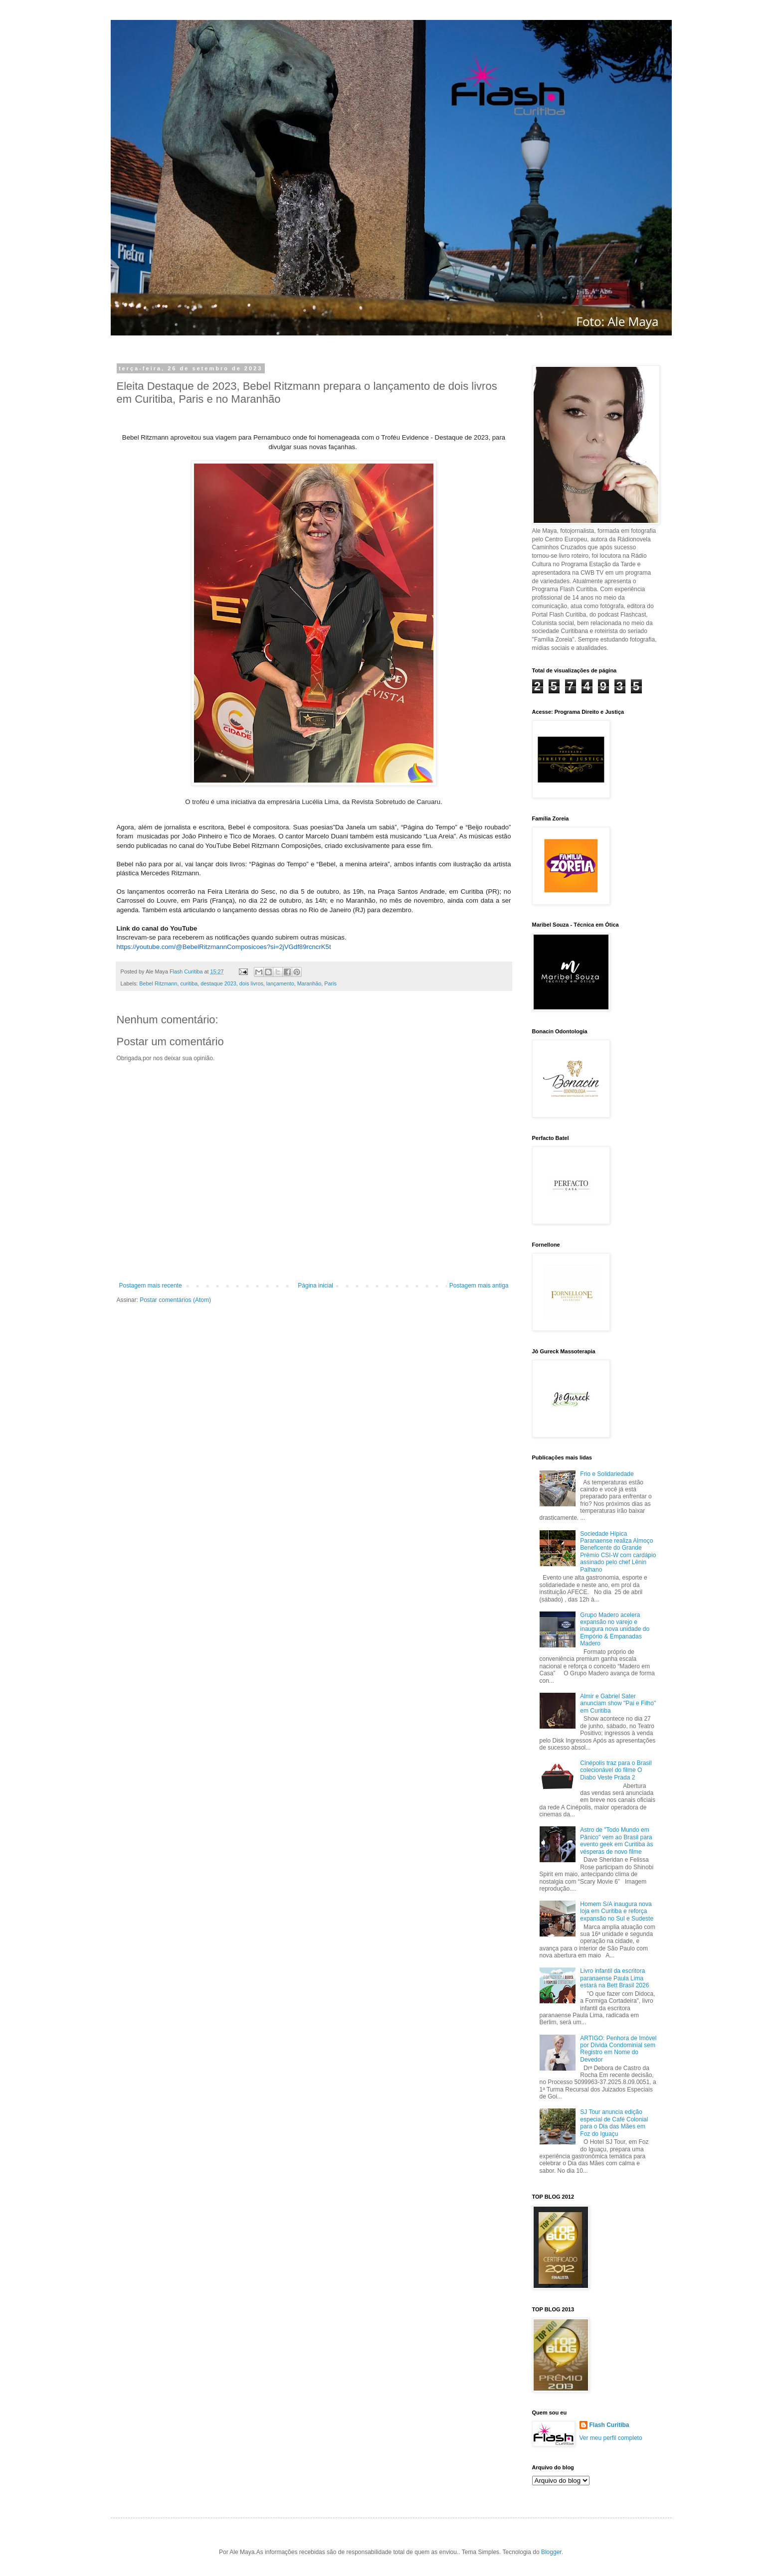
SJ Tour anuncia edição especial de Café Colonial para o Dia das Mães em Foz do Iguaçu (614, 2122)
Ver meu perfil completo (611, 2437)
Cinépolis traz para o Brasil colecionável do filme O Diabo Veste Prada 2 (615, 1770)
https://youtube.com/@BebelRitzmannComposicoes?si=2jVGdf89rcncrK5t (224, 947)
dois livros (251, 983)
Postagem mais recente (150, 1285)
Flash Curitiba (609, 2424)
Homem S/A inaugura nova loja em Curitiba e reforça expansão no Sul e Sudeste (616, 1911)
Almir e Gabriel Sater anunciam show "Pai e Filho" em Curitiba (618, 1703)
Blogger (551, 2552)
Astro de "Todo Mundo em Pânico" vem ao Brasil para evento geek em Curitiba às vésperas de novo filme (616, 1840)
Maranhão (309, 983)
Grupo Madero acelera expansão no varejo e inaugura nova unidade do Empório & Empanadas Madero (614, 1629)
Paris (330, 983)
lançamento (280, 983)
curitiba (189, 983)
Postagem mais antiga (479, 1285)
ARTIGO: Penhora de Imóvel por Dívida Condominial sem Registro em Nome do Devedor (618, 2049)
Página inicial (315, 1285)
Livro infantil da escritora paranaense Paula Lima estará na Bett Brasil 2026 (614, 1978)
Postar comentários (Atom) (175, 1299)
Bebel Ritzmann (158, 983)
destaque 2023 (218, 983)
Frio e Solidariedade (606, 1473)
